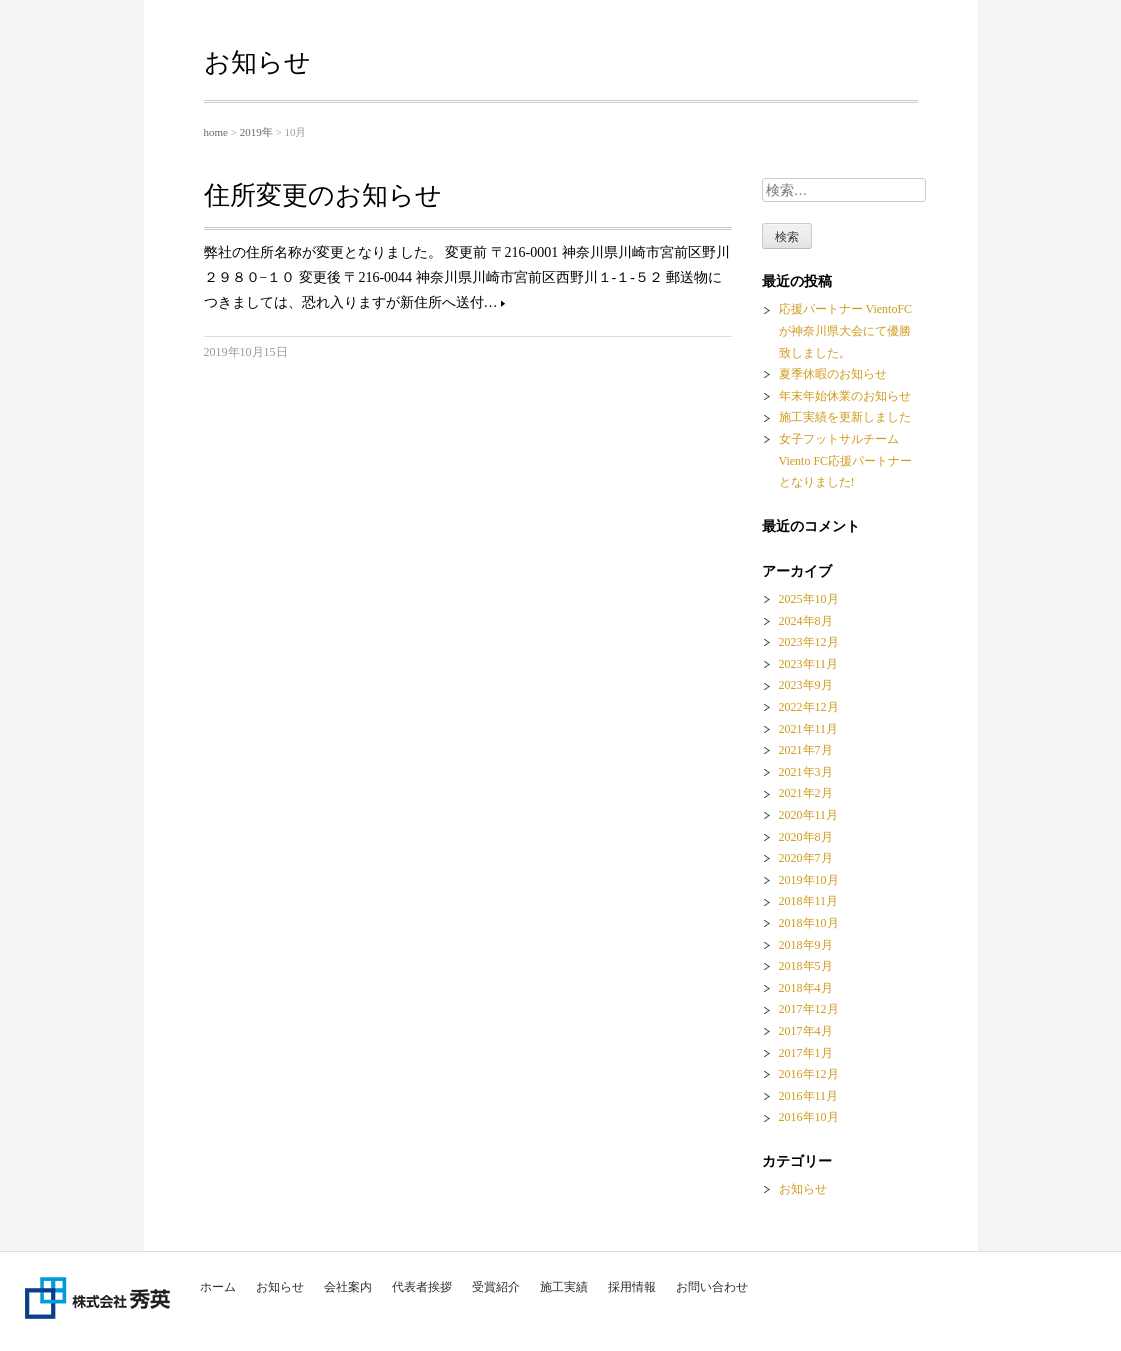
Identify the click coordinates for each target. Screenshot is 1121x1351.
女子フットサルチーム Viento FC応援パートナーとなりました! (846, 460)
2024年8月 (806, 621)
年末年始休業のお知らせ (845, 396)
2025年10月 (809, 599)
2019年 (256, 132)
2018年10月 (809, 923)
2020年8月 (806, 837)
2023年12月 (809, 642)
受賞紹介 (496, 1287)
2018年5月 (806, 966)
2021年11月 (809, 729)
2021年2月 (806, 793)
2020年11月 (809, 815)
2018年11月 (809, 901)
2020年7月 (806, 858)
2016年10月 (809, 1117)
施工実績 (564, 1287)
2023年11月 (809, 664)
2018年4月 (806, 988)
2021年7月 (806, 750)
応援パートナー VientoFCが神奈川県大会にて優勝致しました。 (846, 330)
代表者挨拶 (422, 1287)
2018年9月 (806, 945)
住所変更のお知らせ (323, 195)
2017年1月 (806, 1053)
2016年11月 (809, 1096)
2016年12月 (809, 1074)
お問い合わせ (712, 1287)
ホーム (218, 1287)
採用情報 (632, 1287)
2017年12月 (809, 1009)
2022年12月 (809, 707)
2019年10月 (809, 880)
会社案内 (348, 1287)
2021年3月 (806, 772)
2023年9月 (806, 685)
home (216, 132)
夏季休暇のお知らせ (833, 374)
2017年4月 (806, 1031)
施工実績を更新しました (845, 417)
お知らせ (280, 1287)
